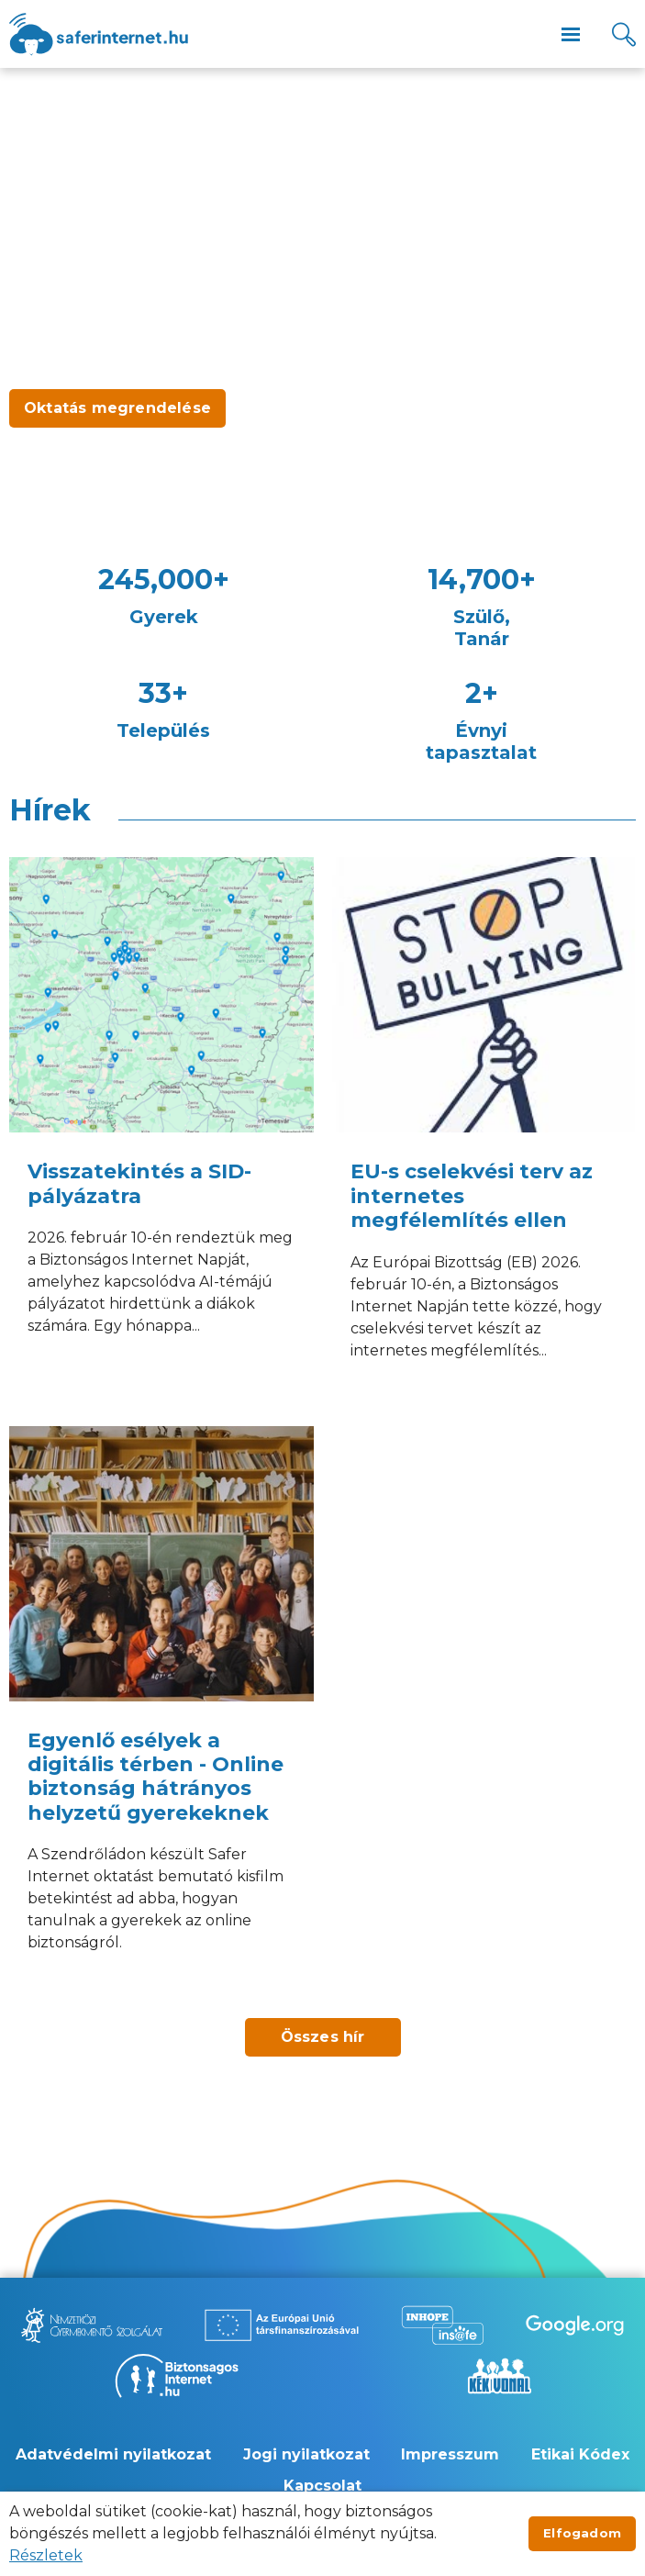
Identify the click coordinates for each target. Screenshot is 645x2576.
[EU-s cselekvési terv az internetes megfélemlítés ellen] (484, 1132)
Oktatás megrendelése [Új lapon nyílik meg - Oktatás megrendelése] (117, 408)
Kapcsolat (322, 2485)
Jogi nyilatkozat (306, 2454)
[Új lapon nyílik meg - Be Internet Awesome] (575, 2325)
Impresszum (450, 2454)
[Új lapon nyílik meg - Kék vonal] (499, 2376)
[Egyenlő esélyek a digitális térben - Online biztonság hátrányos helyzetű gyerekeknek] (161, 1713)
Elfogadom (582, 2533)
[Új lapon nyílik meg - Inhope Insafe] (442, 2325)
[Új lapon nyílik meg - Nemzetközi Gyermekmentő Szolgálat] (91, 2325)
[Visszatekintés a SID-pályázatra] (161, 1132)
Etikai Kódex (580, 2454)
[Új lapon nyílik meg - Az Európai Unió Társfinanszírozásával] (282, 2325)
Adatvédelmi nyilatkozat (113, 2454)
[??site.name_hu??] (98, 34)
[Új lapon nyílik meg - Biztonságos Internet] (177, 2376)
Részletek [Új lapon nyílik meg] (46, 2555)
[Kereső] (624, 34)
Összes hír (323, 2037)
